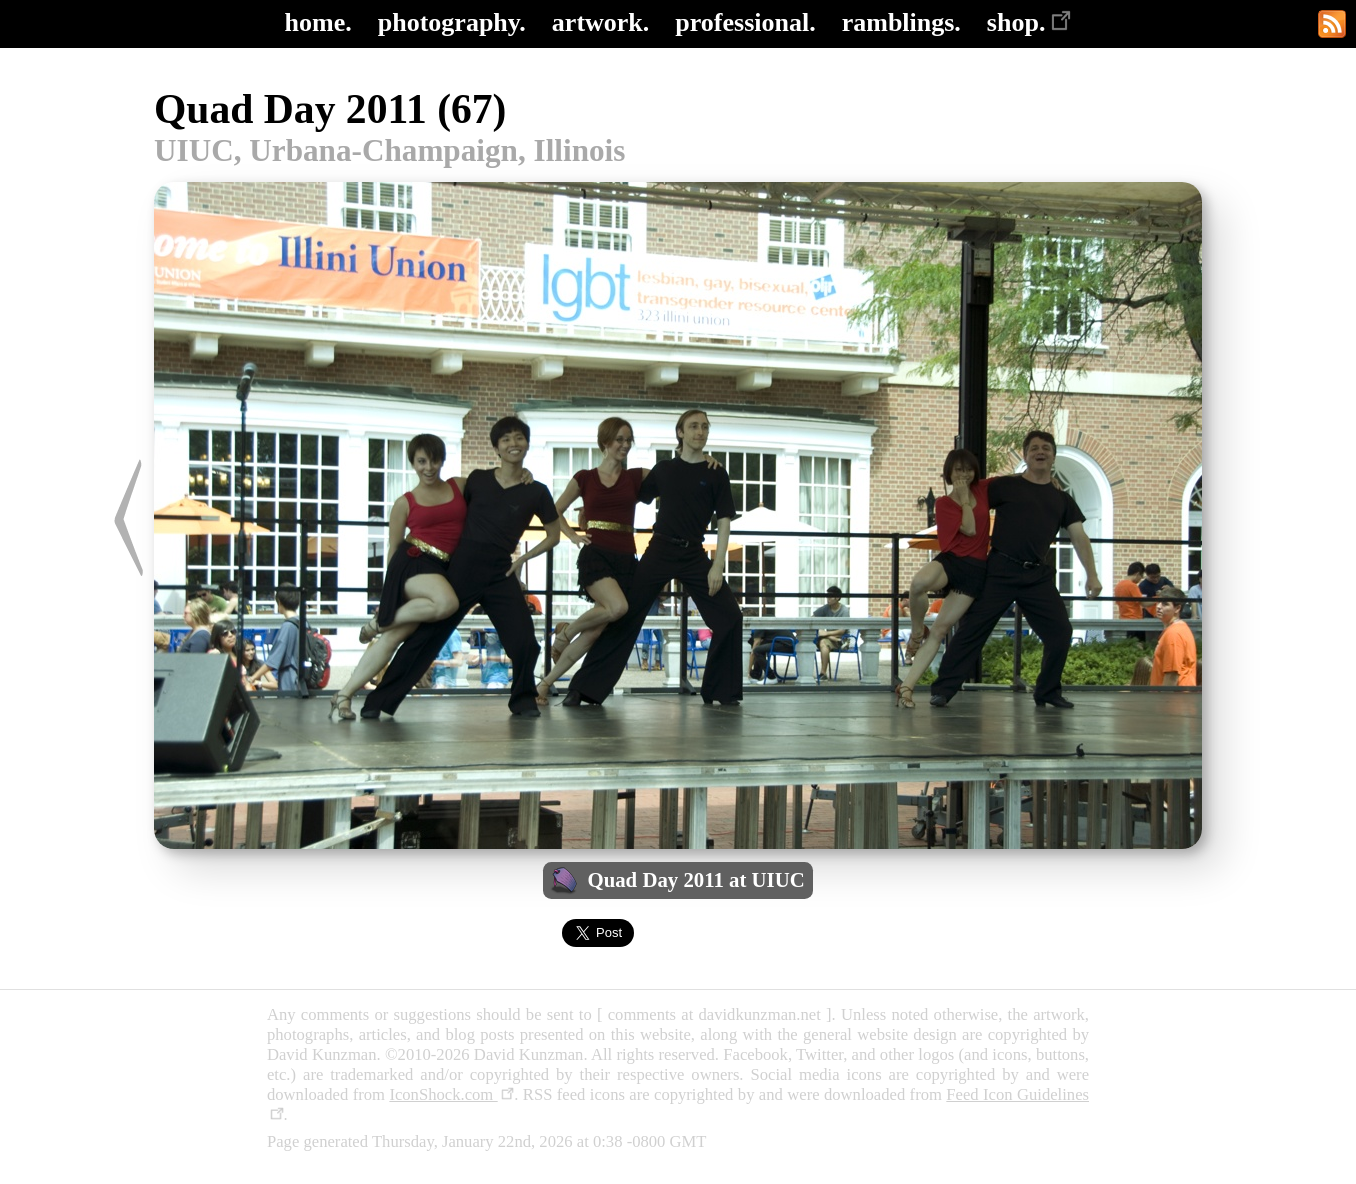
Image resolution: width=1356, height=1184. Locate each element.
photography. (452, 22)
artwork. (600, 22)
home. (318, 22)
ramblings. (901, 22)
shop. (1029, 22)
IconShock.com (451, 1094)
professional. (745, 22)
